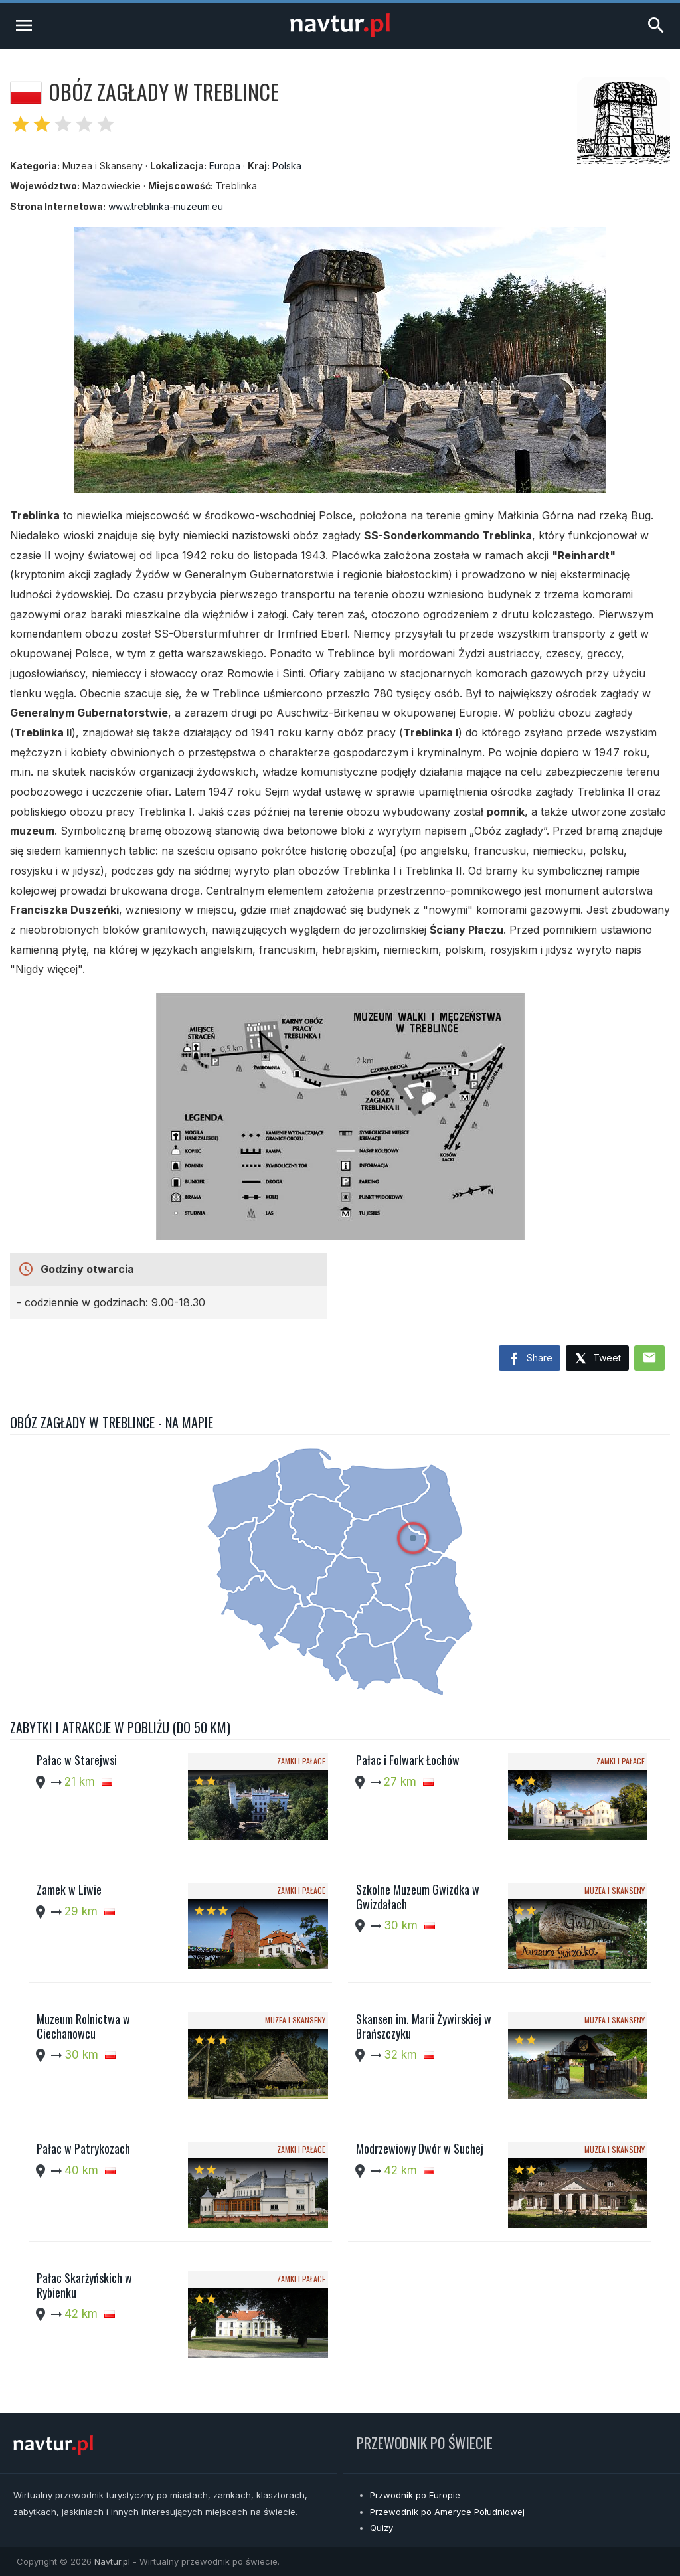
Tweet (597, 1359)
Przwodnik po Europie (415, 2495)
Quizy (381, 2527)
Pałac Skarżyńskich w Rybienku (84, 2285)
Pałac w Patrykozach (83, 2148)
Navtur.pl (112, 2561)
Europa (224, 165)
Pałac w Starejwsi (77, 1759)
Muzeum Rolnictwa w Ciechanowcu (83, 2026)
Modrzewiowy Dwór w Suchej (419, 2148)
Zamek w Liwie (69, 1889)
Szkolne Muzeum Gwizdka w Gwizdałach (417, 1897)
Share (529, 1359)
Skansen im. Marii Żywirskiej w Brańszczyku (423, 2026)
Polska (286, 165)
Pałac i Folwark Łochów (408, 1759)
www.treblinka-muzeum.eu (165, 206)
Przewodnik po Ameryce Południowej (447, 2511)
